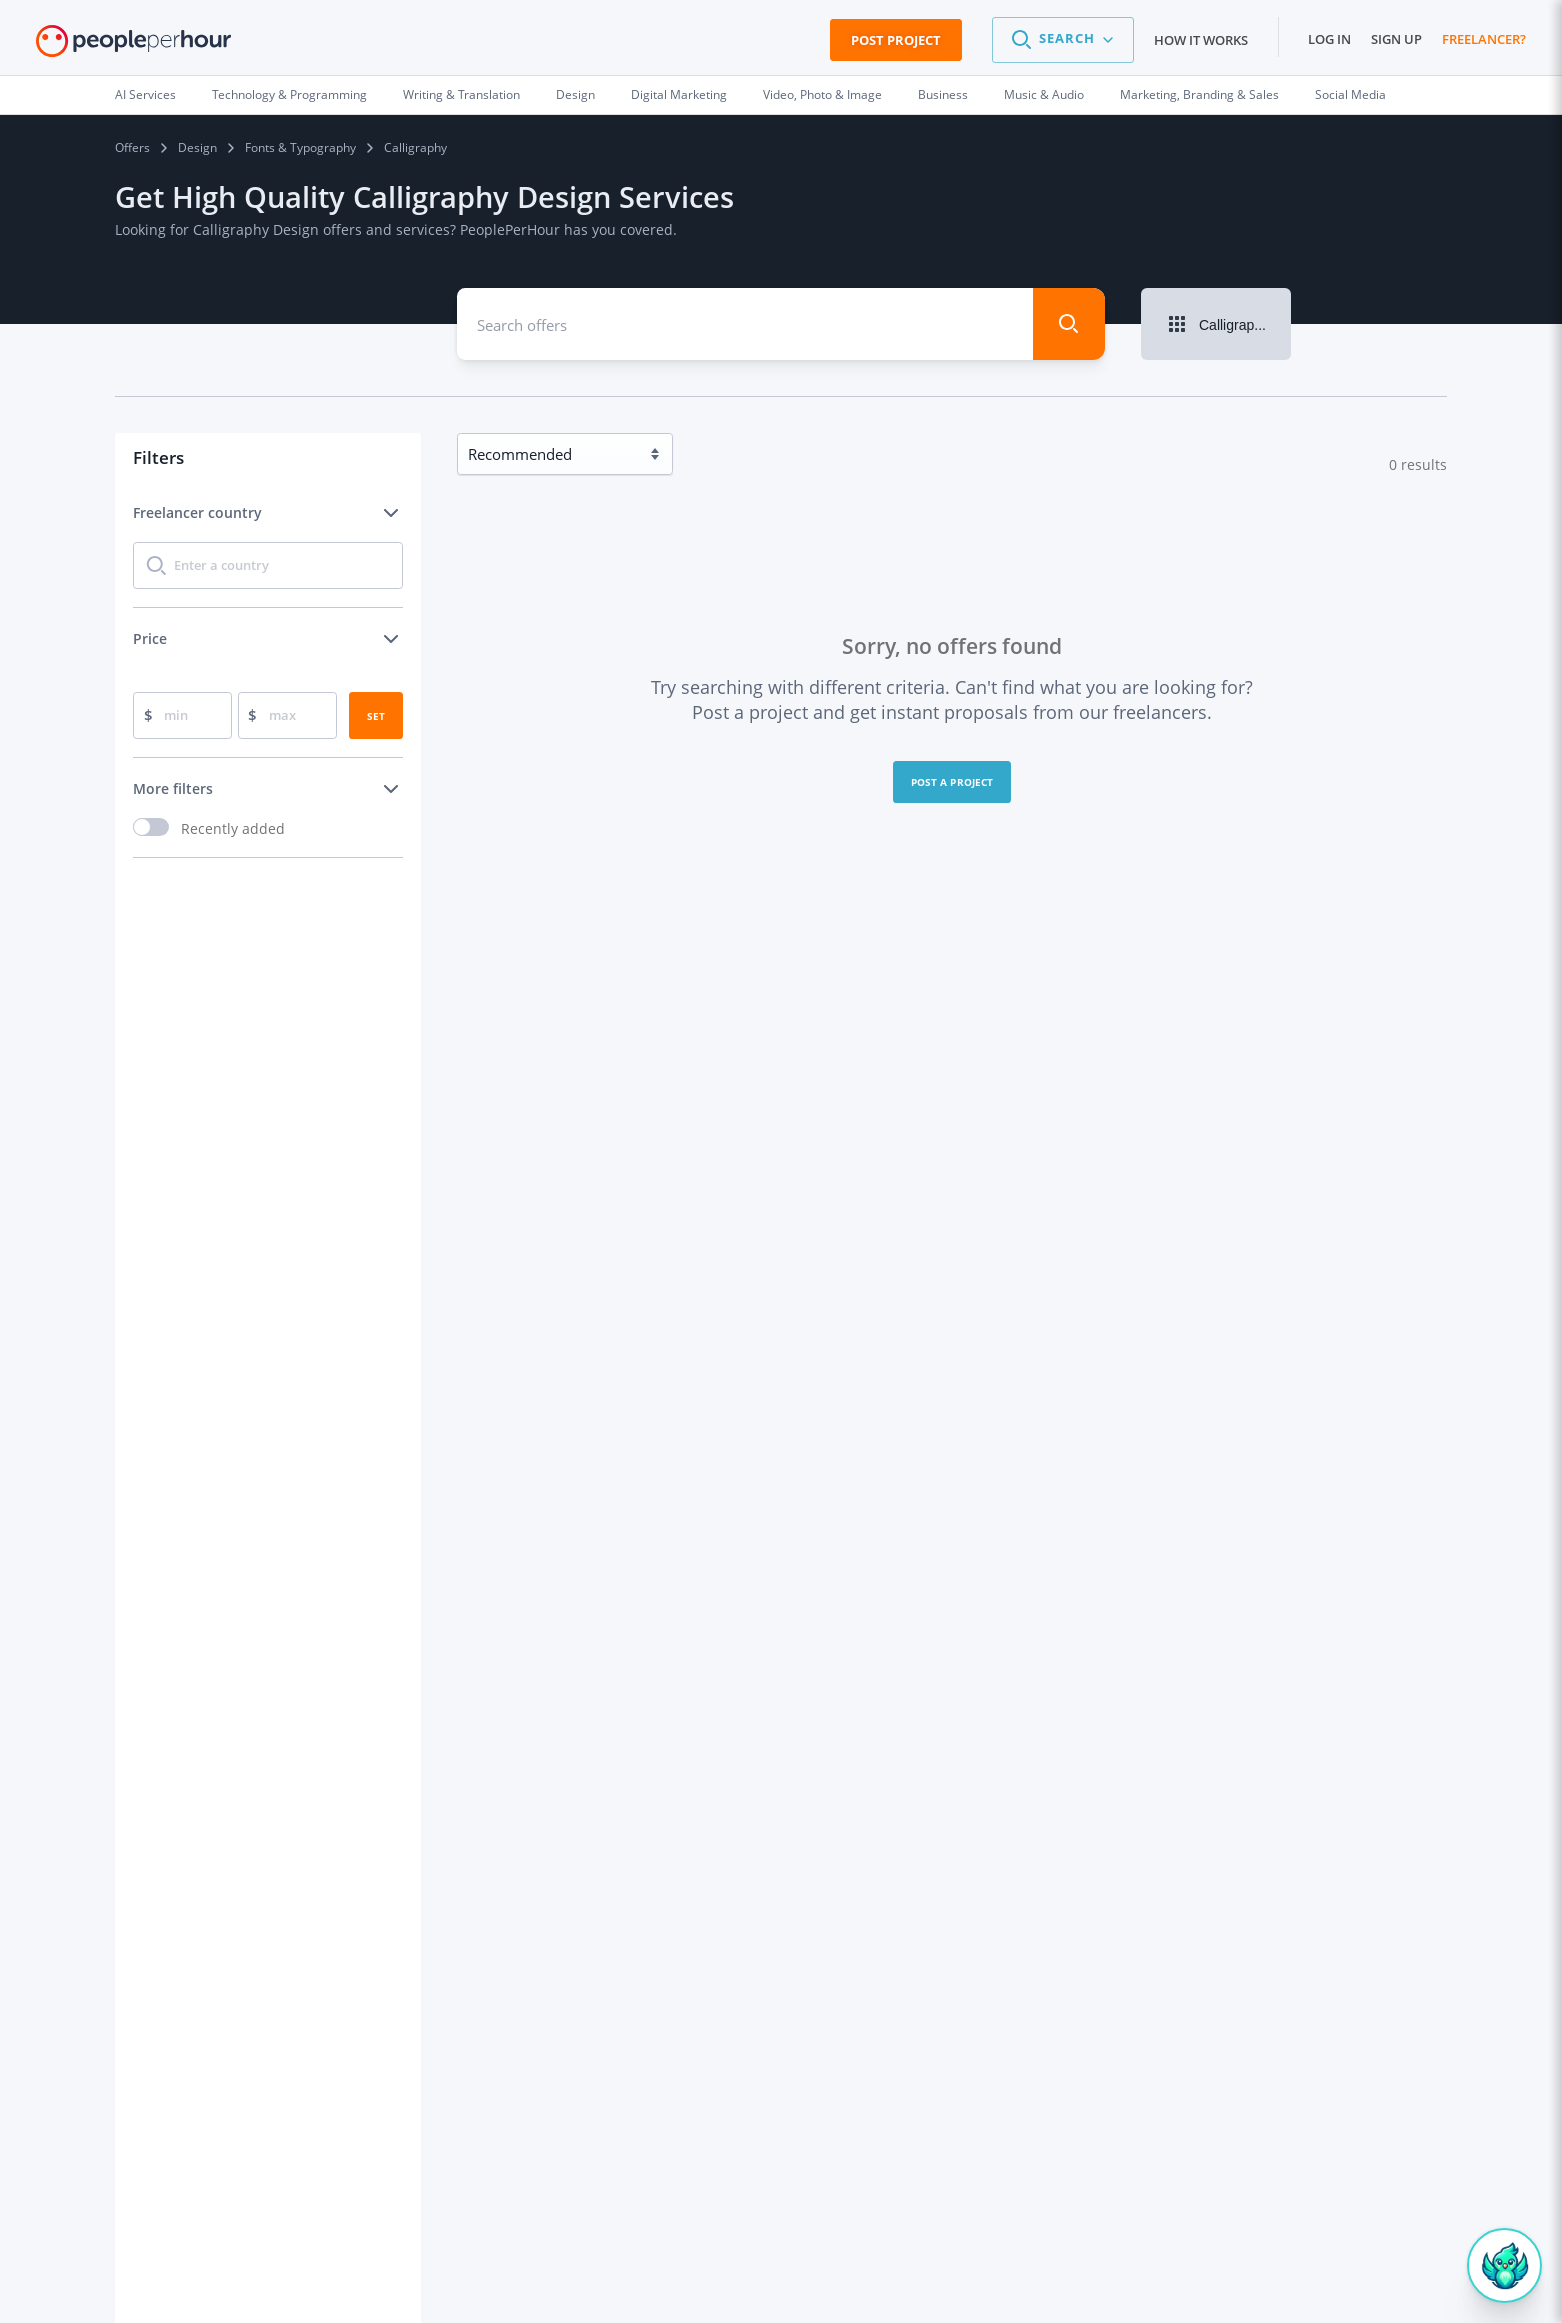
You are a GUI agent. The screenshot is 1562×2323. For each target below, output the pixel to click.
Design (575, 94)
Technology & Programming (289, 94)
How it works (1201, 40)
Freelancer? (1484, 39)
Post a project (952, 782)
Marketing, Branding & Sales (1199, 94)
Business (943, 94)
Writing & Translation (461, 94)
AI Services (145, 94)
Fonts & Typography (300, 147)
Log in (1329, 39)
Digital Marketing (679, 94)
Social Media (1350, 94)
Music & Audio (1044, 94)
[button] (1063, 40)
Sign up (1396, 39)
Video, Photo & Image (822, 94)
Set (376, 716)
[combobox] (730, 324)
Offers (132, 147)
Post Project (896, 40)
